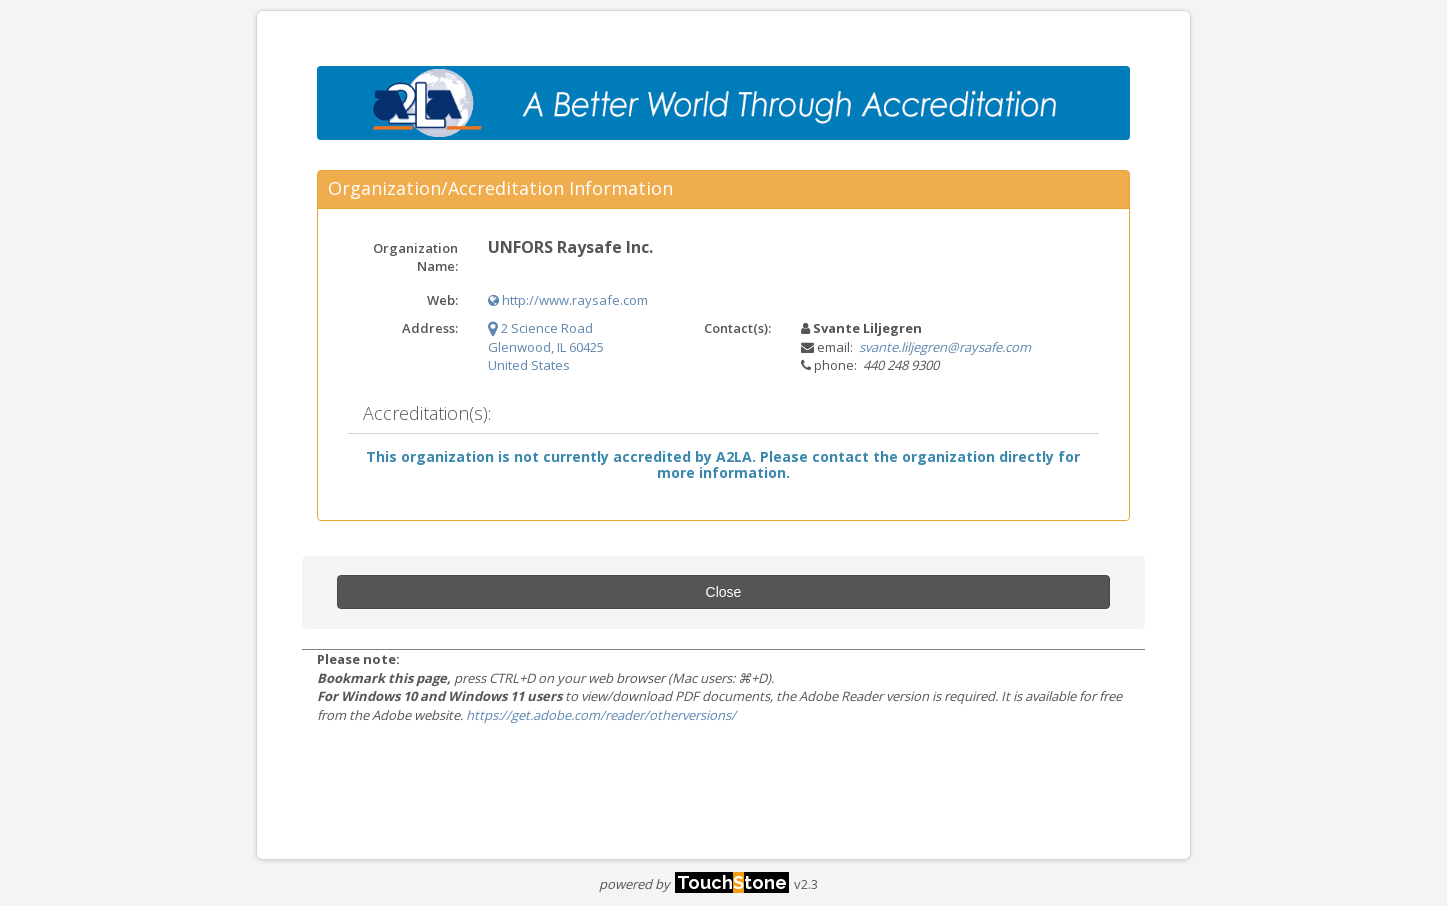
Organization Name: (415, 257)
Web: (442, 300)
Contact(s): (737, 328)
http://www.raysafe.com (568, 300)
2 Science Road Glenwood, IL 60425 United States (546, 346)
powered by (694, 884)
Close (724, 592)
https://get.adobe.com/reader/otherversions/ (601, 715)
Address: (430, 328)
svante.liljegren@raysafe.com (945, 347)
